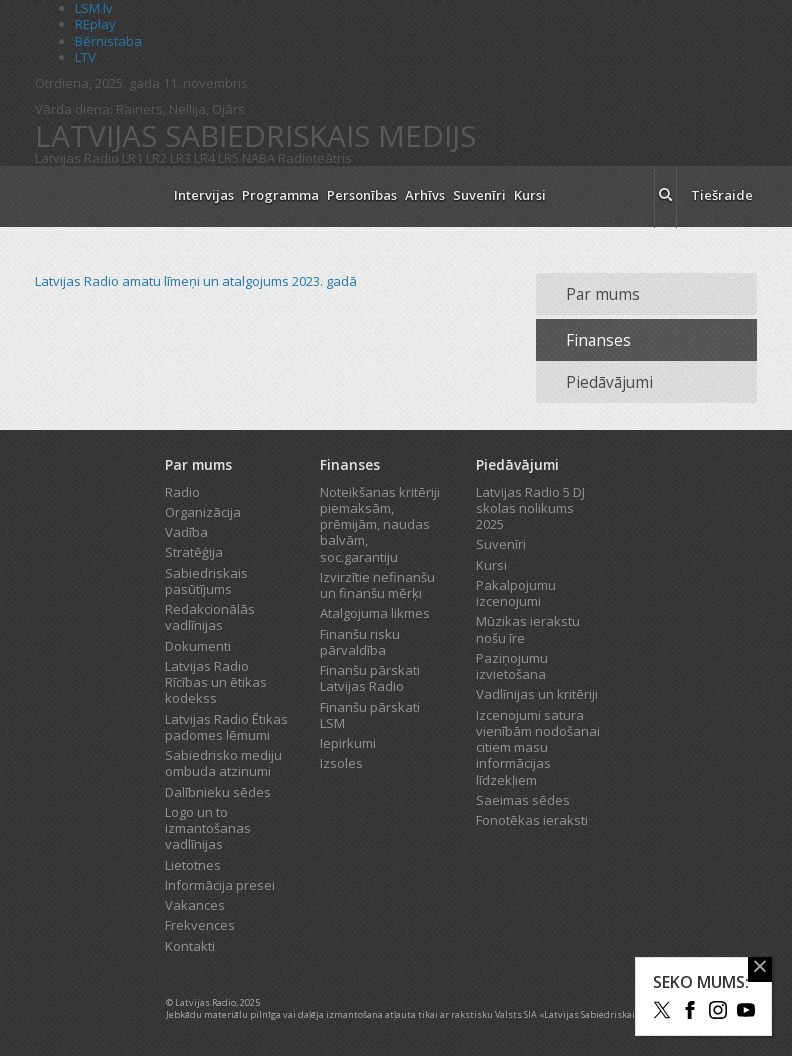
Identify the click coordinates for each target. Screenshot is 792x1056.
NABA (258, 158)
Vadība (186, 532)
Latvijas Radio (77, 158)
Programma (280, 195)
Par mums (603, 294)
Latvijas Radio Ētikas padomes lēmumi (226, 727)
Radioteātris (315, 158)
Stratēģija (194, 552)
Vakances (195, 905)
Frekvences (200, 925)
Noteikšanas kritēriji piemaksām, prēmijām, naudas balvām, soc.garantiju (380, 524)
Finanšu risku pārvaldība (360, 642)
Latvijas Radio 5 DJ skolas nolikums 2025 (530, 508)
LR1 (132, 158)
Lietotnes (193, 865)
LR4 (204, 158)
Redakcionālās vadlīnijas (210, 617)
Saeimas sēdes (523, 800)
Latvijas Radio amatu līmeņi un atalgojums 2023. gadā (196, 281)
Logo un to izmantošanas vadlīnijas (208, 828)
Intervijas (204, 195)
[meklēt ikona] (665, 197)
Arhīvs (425, 195)
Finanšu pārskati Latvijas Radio (370, 678)
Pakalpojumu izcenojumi (516, 593)
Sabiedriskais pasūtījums (206, 581)
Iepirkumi (348, 743)
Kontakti (190, 946)
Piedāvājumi (609, 382)
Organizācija (203, 512)
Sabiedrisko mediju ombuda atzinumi (223, 763)
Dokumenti (198, 646)
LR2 (156, 158)
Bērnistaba (108, 41)
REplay (95, 24)
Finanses (598, 340)
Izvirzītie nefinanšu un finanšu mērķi (377, 585)
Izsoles (341, 763)
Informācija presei (220, 885)
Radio (182, 492)
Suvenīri (479, 195)
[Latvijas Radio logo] (95, 196)
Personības (362, 195)
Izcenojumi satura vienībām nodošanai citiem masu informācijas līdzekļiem (538, 747)
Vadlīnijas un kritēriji (537, 694)
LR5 (228, 158)
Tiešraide (722, 195)
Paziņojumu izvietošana (512, 666)
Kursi (530, 195)
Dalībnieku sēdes (218, 792)
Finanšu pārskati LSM (370, 715)
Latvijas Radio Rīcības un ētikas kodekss (216, 682)
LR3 (180, 158)
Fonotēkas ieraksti (532, 820)
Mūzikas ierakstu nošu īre (528, 629)
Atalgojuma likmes (375, 613)
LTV (85, 57)
